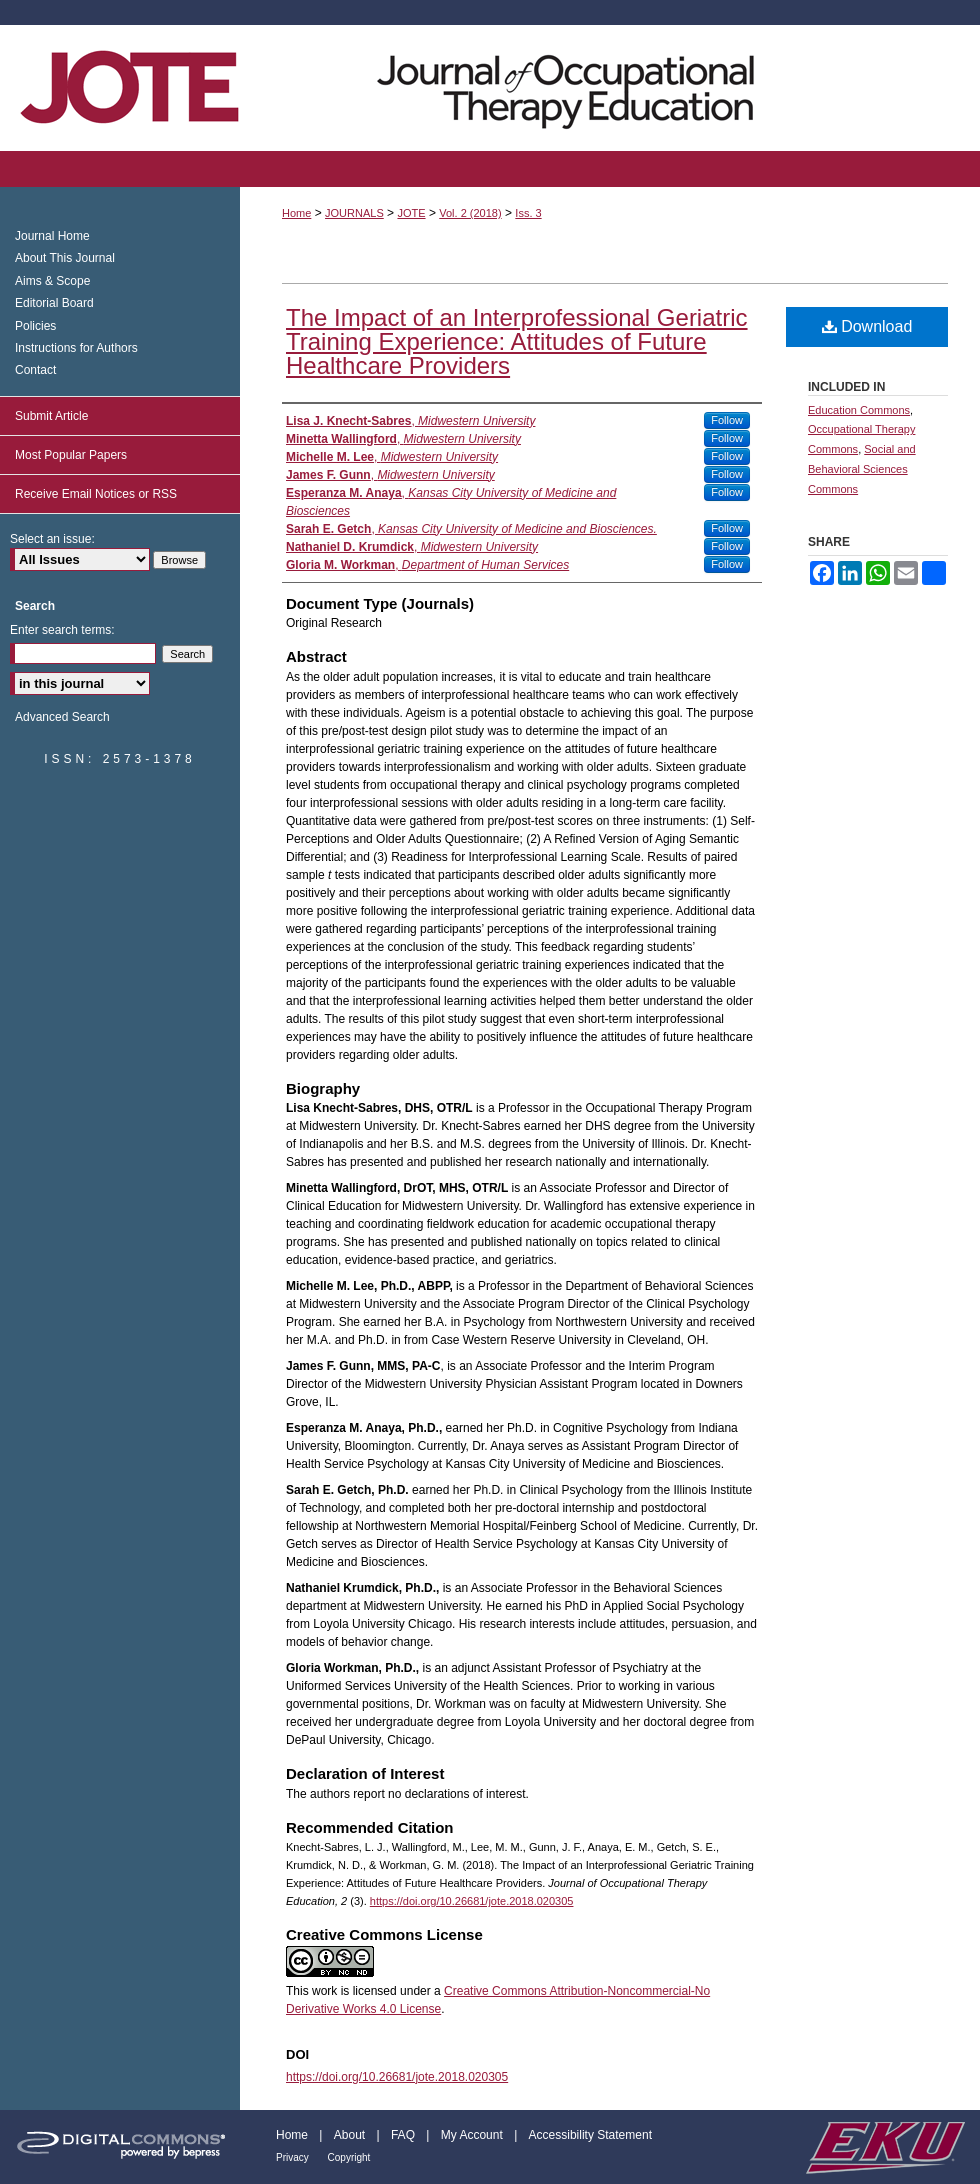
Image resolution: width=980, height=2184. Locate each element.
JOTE (411, 213)
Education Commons (859, 410)
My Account (473, 2135)
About (351, 2135)
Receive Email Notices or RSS (96, 494)
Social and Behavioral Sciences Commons (862, 469)
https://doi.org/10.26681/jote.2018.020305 (472, 1901)
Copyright (349, 2157)
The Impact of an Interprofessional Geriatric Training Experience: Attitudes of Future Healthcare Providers (517, 341)
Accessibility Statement (590, 2135)
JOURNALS (354, 213)
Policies (35, 326)
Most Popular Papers (71, 455)
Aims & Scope (52, 281)
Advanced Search (62, 717)
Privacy (294, 2157)
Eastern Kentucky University (884, 2147)
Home (296, 213)
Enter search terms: (62, 630)
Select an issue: (52, 539)
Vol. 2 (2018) (470, 213)
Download (867, 326)
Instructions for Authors (76, 348)
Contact (35, 370)
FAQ (404, 2135)
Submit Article (51, 416)
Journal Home (52, 236)
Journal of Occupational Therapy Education (490, 88)
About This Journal (65, 258)
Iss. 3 (528, 213)
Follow (727, 420)
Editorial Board (54, 303)
